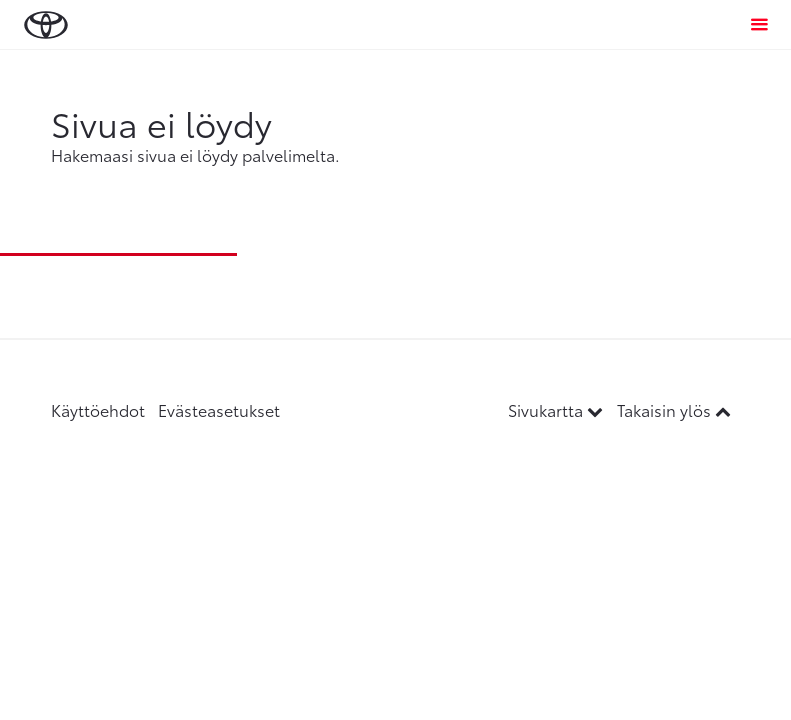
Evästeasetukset (219, 409)
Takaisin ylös (674, 409)
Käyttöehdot (98, 409)
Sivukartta (557, 409)
